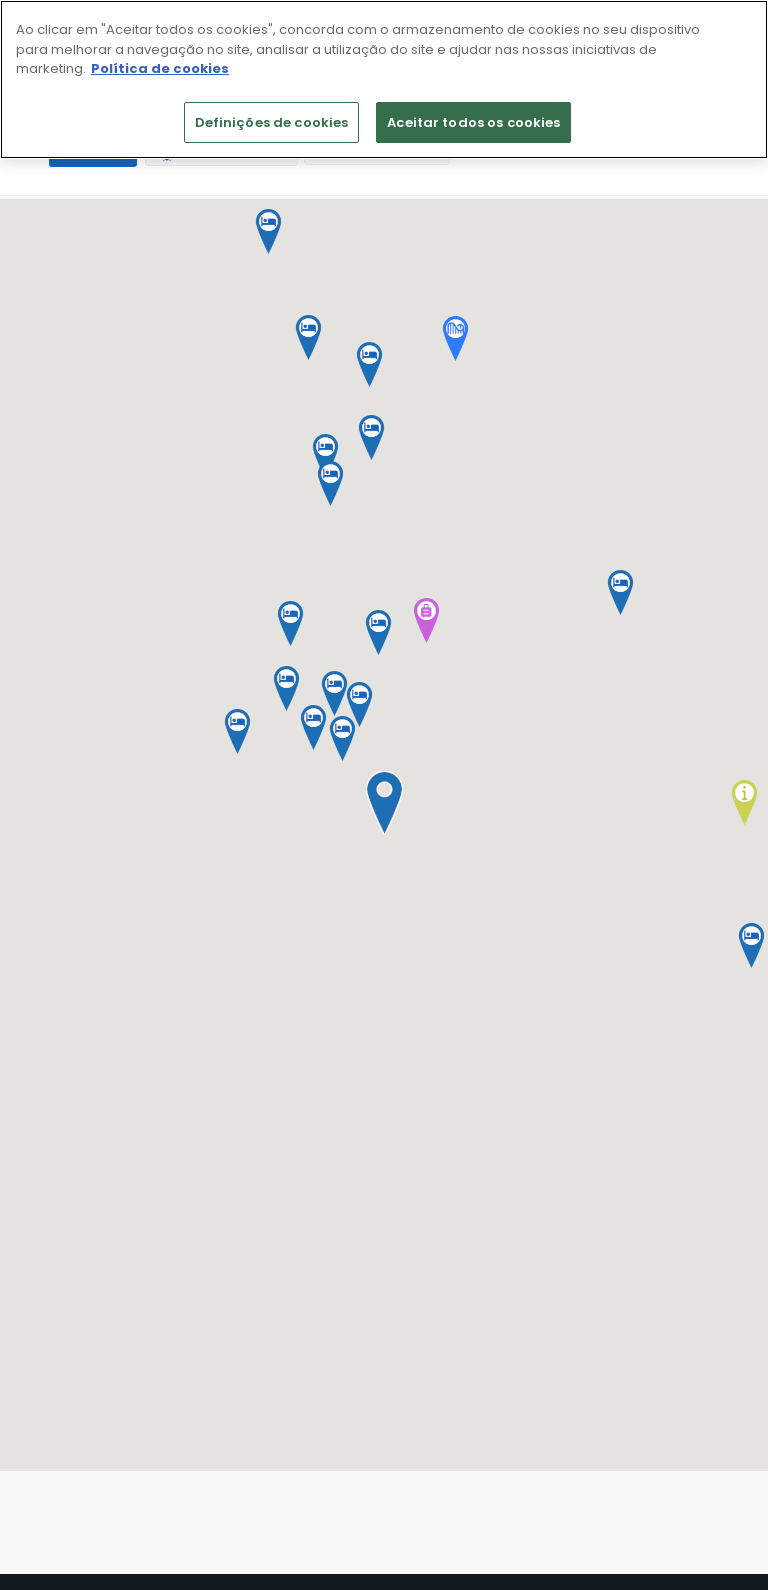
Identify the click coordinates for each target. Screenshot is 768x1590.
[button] (384, 803)
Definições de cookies (272, 122)
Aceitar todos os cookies (473, 122)
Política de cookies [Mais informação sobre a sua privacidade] (160, 68)
